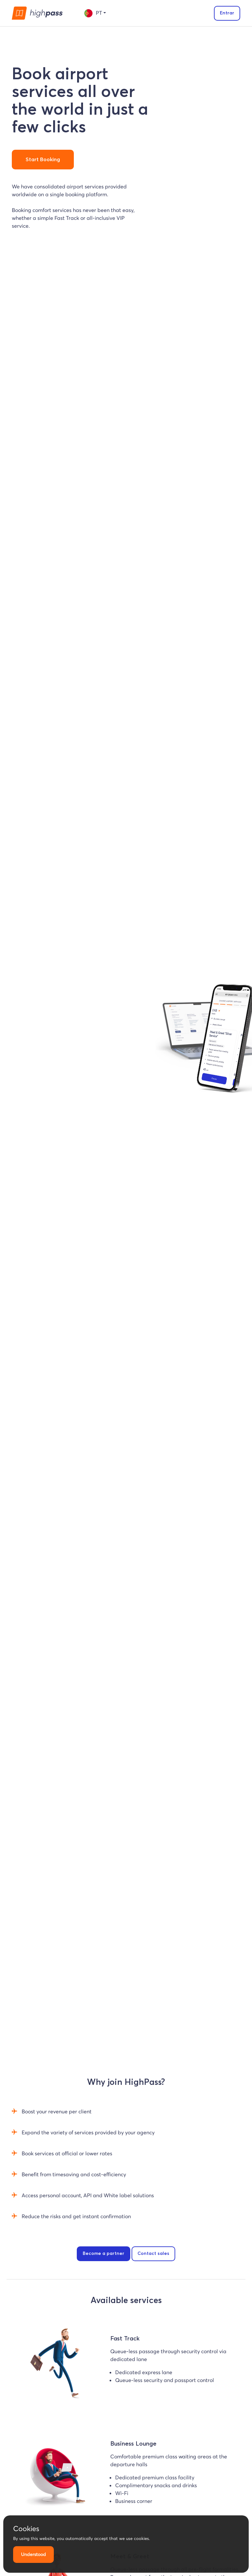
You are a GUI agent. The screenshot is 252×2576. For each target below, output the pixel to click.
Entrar (227, 13)
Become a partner (103, 2253)
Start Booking (43, 159)
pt (93, 13)
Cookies (26, 2528)
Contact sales (153, 2253)
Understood (33, 2554)
